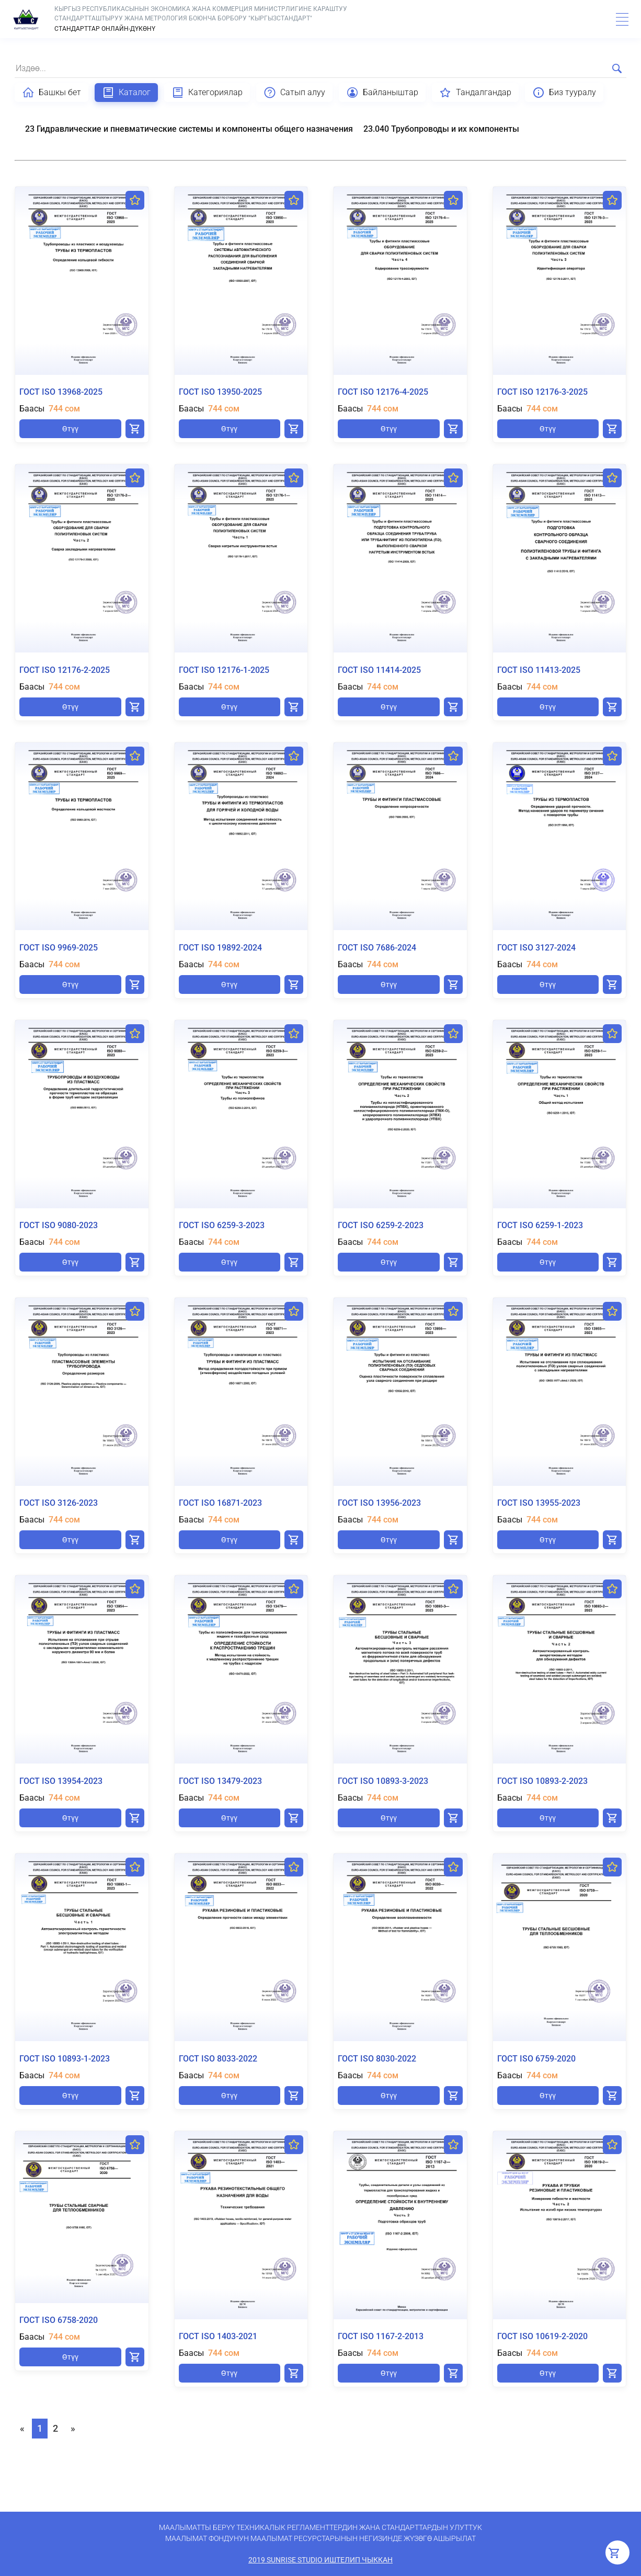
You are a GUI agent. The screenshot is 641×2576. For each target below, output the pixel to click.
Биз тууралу (564, 92)
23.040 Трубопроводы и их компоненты (441, 129)
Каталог (126, 92)
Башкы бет (51, 92)
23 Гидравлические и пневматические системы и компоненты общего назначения (189, 129)
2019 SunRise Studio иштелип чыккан (320, 2560)
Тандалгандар (475, 92)
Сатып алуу (294, 92)
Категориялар (207, 92)
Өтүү (70, 429)
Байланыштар (382, 92)
